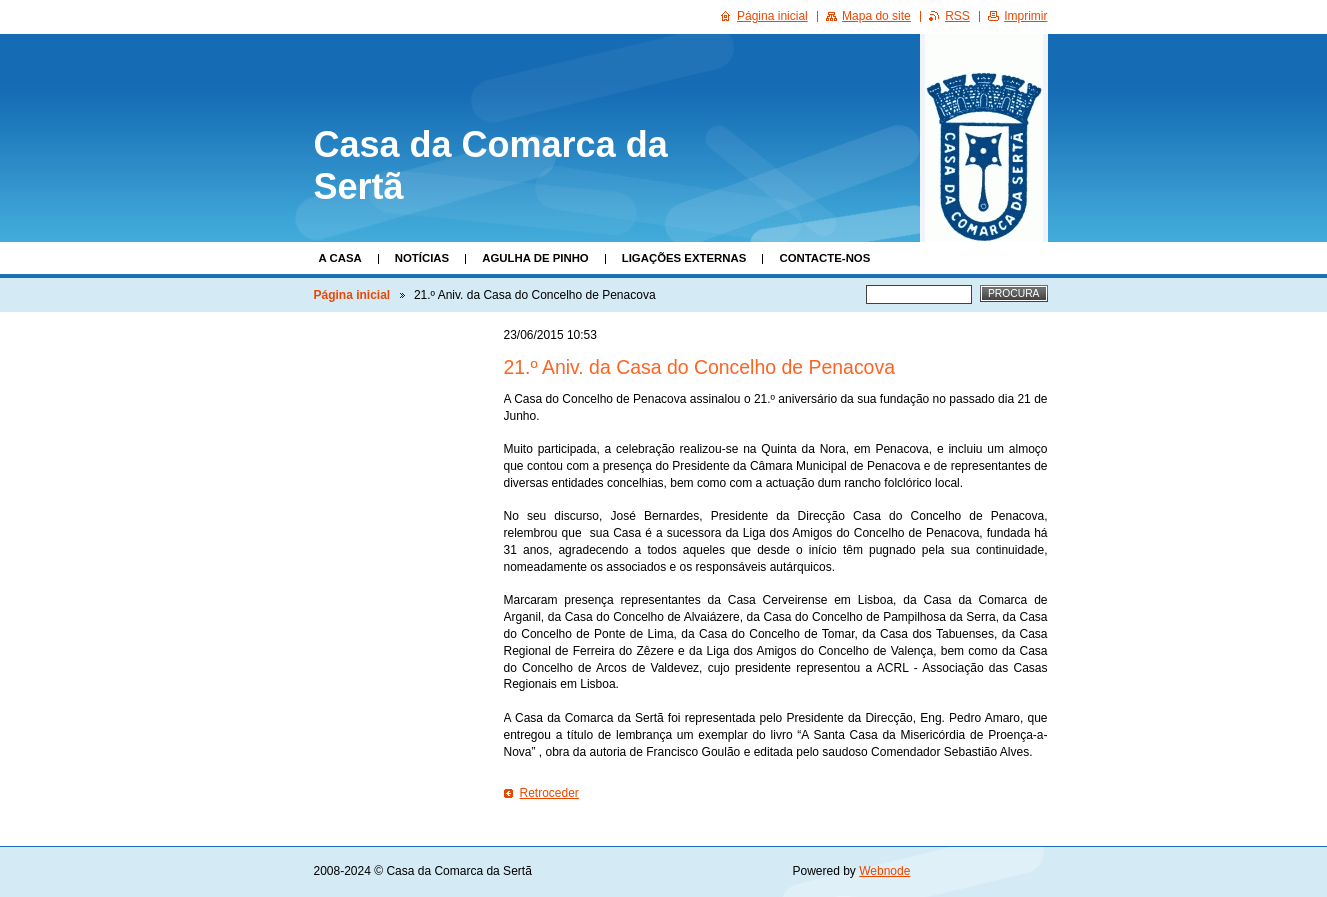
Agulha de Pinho (535, 258)
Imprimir (1025, 16)
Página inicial (352, 295)
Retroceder (549, 793)
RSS (957, 16)
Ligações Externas (684, 258)
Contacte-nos (824, 258)
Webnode (884, 871)
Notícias (422, 258)
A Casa (340, 258)
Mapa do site (876, 16)
